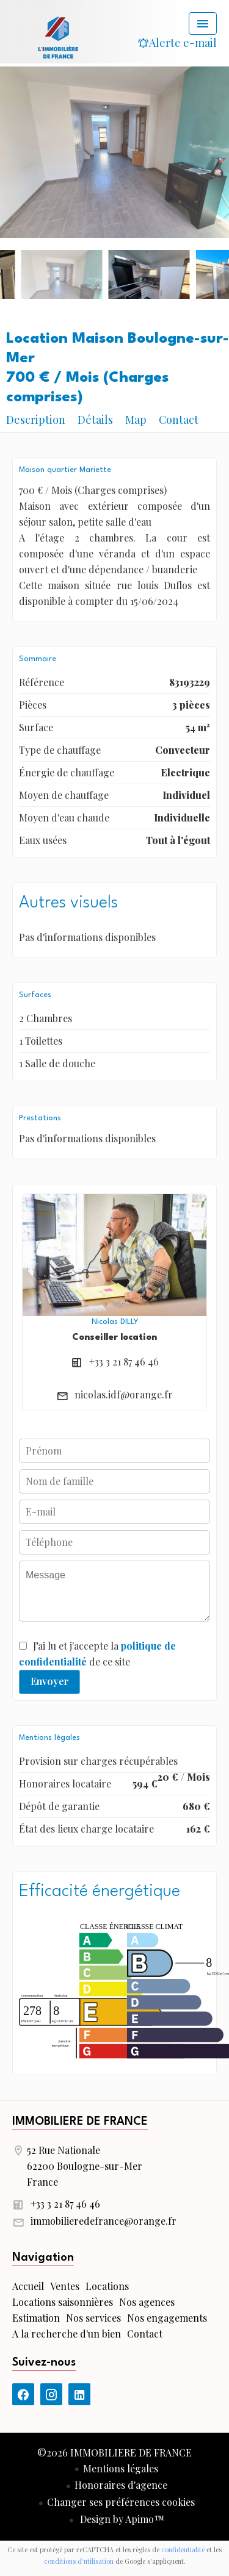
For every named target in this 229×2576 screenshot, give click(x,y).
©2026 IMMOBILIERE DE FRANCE (114, 2452)
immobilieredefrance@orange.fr (103, 2220)
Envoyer (50, 1681)
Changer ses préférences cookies (121, 2502)
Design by (121, 2519)
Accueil (58, 36)
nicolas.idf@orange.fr (124, 1394)
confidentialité (183, 2549)
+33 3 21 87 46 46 (124, 1361)
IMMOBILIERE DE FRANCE (80, 2121)
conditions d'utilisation (79, 2561)
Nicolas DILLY (115, 1322)
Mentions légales (120, 2468)
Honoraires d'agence (121, 2484)
